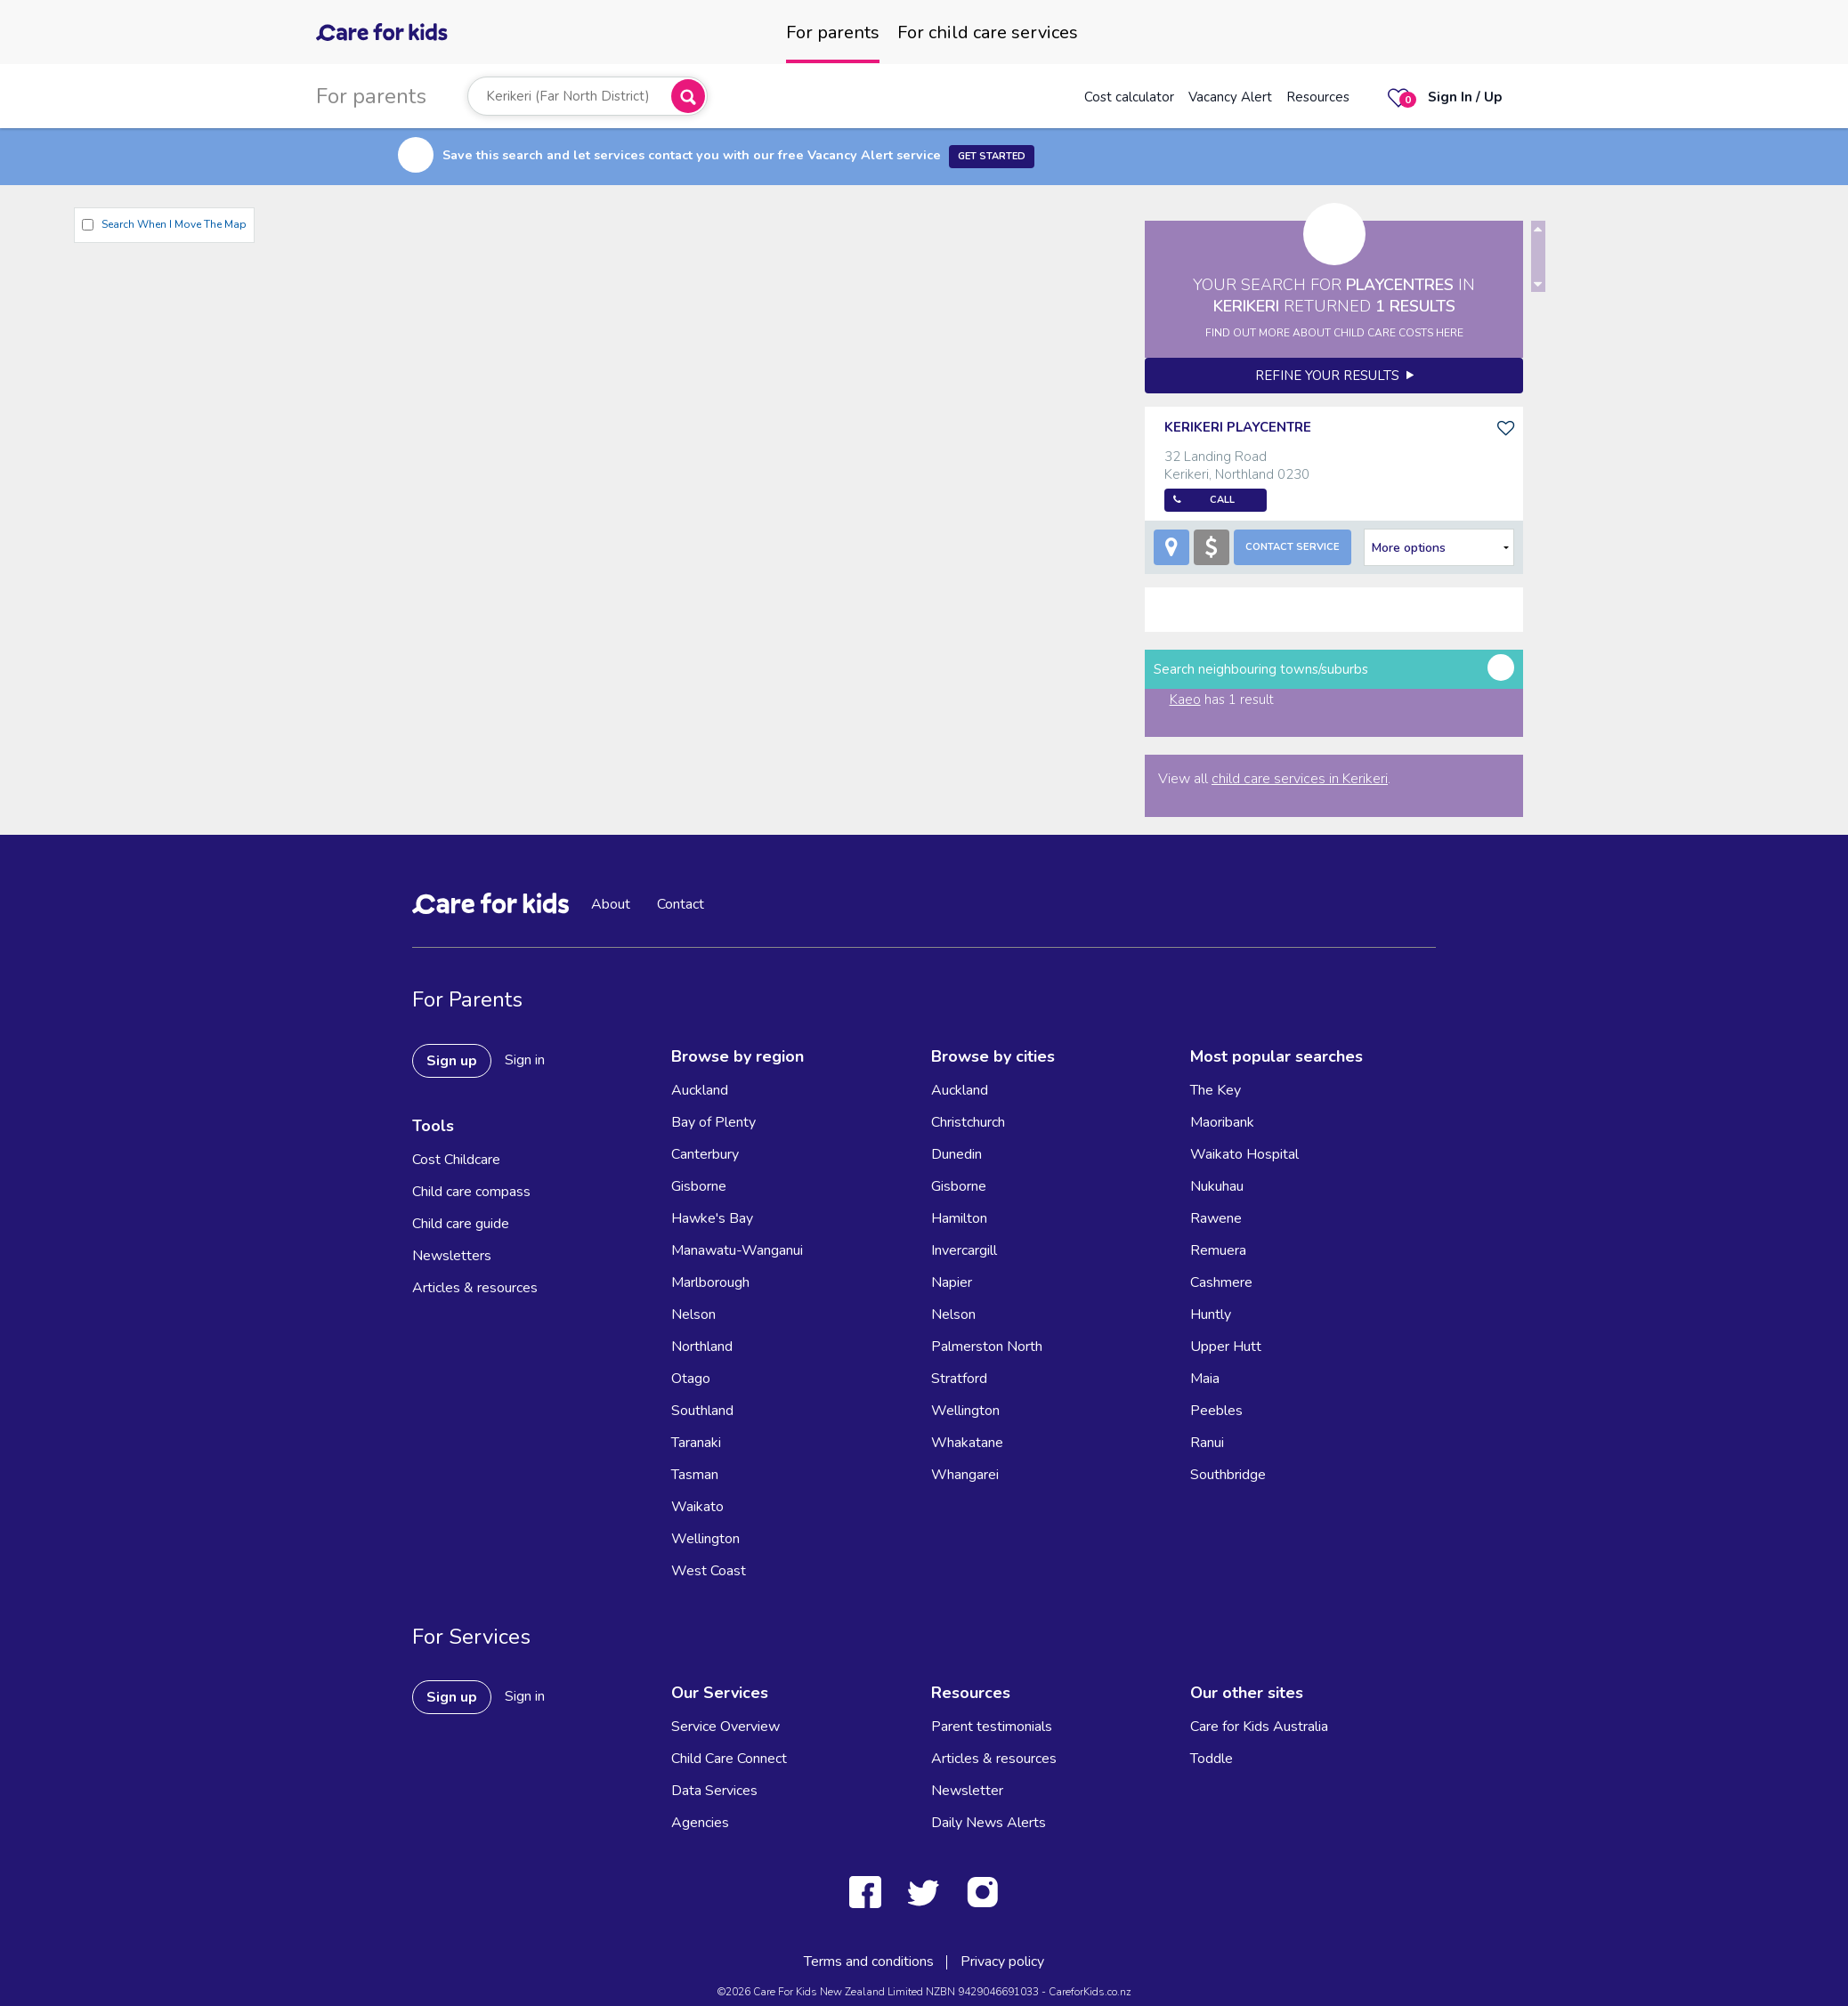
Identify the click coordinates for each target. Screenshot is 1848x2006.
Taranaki (696, 1442)
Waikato (697, 1507)
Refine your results (1334, 375)
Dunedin (956, 1154)
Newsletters (451, 1256)
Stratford (959, 1378)
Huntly (1210, 1314)
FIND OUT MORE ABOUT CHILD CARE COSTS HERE (1334, 333)
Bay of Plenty (713, 1122)
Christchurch (968, 1122)
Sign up (451, 1061)
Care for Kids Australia (1259, 1726)
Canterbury (705, 1154)
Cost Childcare (456, 1159)
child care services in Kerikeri (1300, 779)
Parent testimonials (991, 1726)
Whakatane (967, 1442)
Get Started (991, 156)
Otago (690, 1378)
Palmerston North (986, 1346)
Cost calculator (1129, 97)
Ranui (1207, 1442)
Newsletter (967, 1790)
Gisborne (698, 1186)
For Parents (467, 999)
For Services (471, 1636)
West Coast (708, 1571)
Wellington (705, 1539)
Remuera (1218, 1250)
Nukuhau (1217, 1186)
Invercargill (964, 1250)
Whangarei (965, 1474)
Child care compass (471, 1191)
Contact (680, 904)
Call (1222, 499)
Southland (702, 1410)
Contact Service (1292, 547)
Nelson (693, 1314)
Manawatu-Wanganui (737, 1250)
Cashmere (1221, 1282)
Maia (1205, 1378)
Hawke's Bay (712, 1218)
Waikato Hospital (1244, 1154)
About (610, 904)
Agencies (700, 1822)
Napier (951, 1282)
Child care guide (460, 1224)
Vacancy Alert (1230, 97)
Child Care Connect (729, 1758)
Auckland (699, 1090)
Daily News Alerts (988, 1822)
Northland (702, 1346)
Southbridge (1228, 1474)
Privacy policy (1002, 1961)
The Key (1215, 1090)
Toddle (1211, 1758)
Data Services (714, 1790)
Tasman (694, 1474)
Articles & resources (475, 1288)
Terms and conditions (869, 1961)
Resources (1318, 97)
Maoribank (1222, 1122)
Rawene (1216, 1218)
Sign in (525, 1060)
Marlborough (710, 1282)
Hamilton (959, 1218)
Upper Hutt (1225, 1346)
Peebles (1216, 1410)
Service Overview (725, 1726)
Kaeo (1185, 699)
